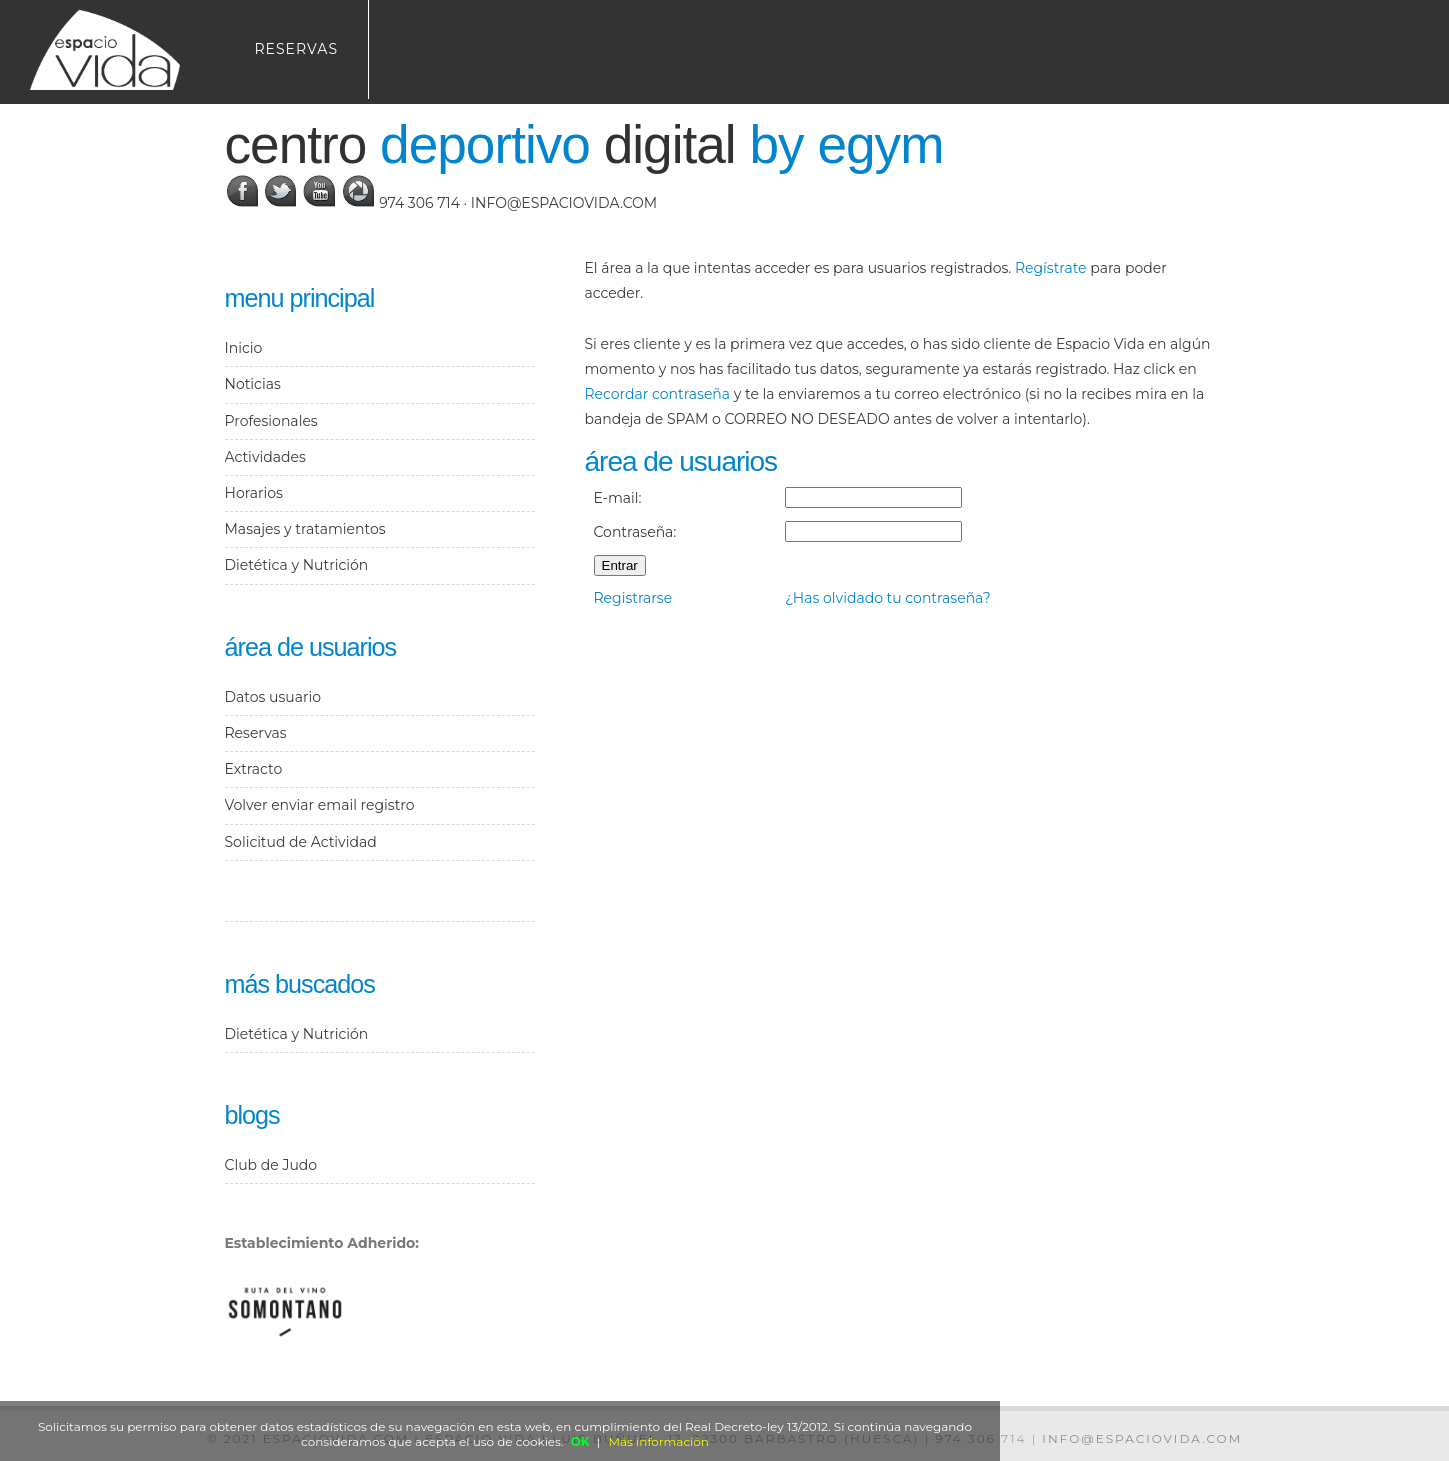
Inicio (244, 348)
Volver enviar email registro (320, 805)
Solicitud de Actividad (301, 842)
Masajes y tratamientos (305, 529)
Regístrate (1051, 268)
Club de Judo (271, 1165)
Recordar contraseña (658, 394)
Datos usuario (273, 697)
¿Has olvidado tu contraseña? (888, 598)
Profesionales (271, 421)
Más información (659, 1441)
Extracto (254, 769)
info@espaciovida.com (564, 203)
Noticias (253, 384)
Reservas (297, 49)
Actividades (265, 457)
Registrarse (633, 598)
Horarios (254, 493)
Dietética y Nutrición (297, 565)
